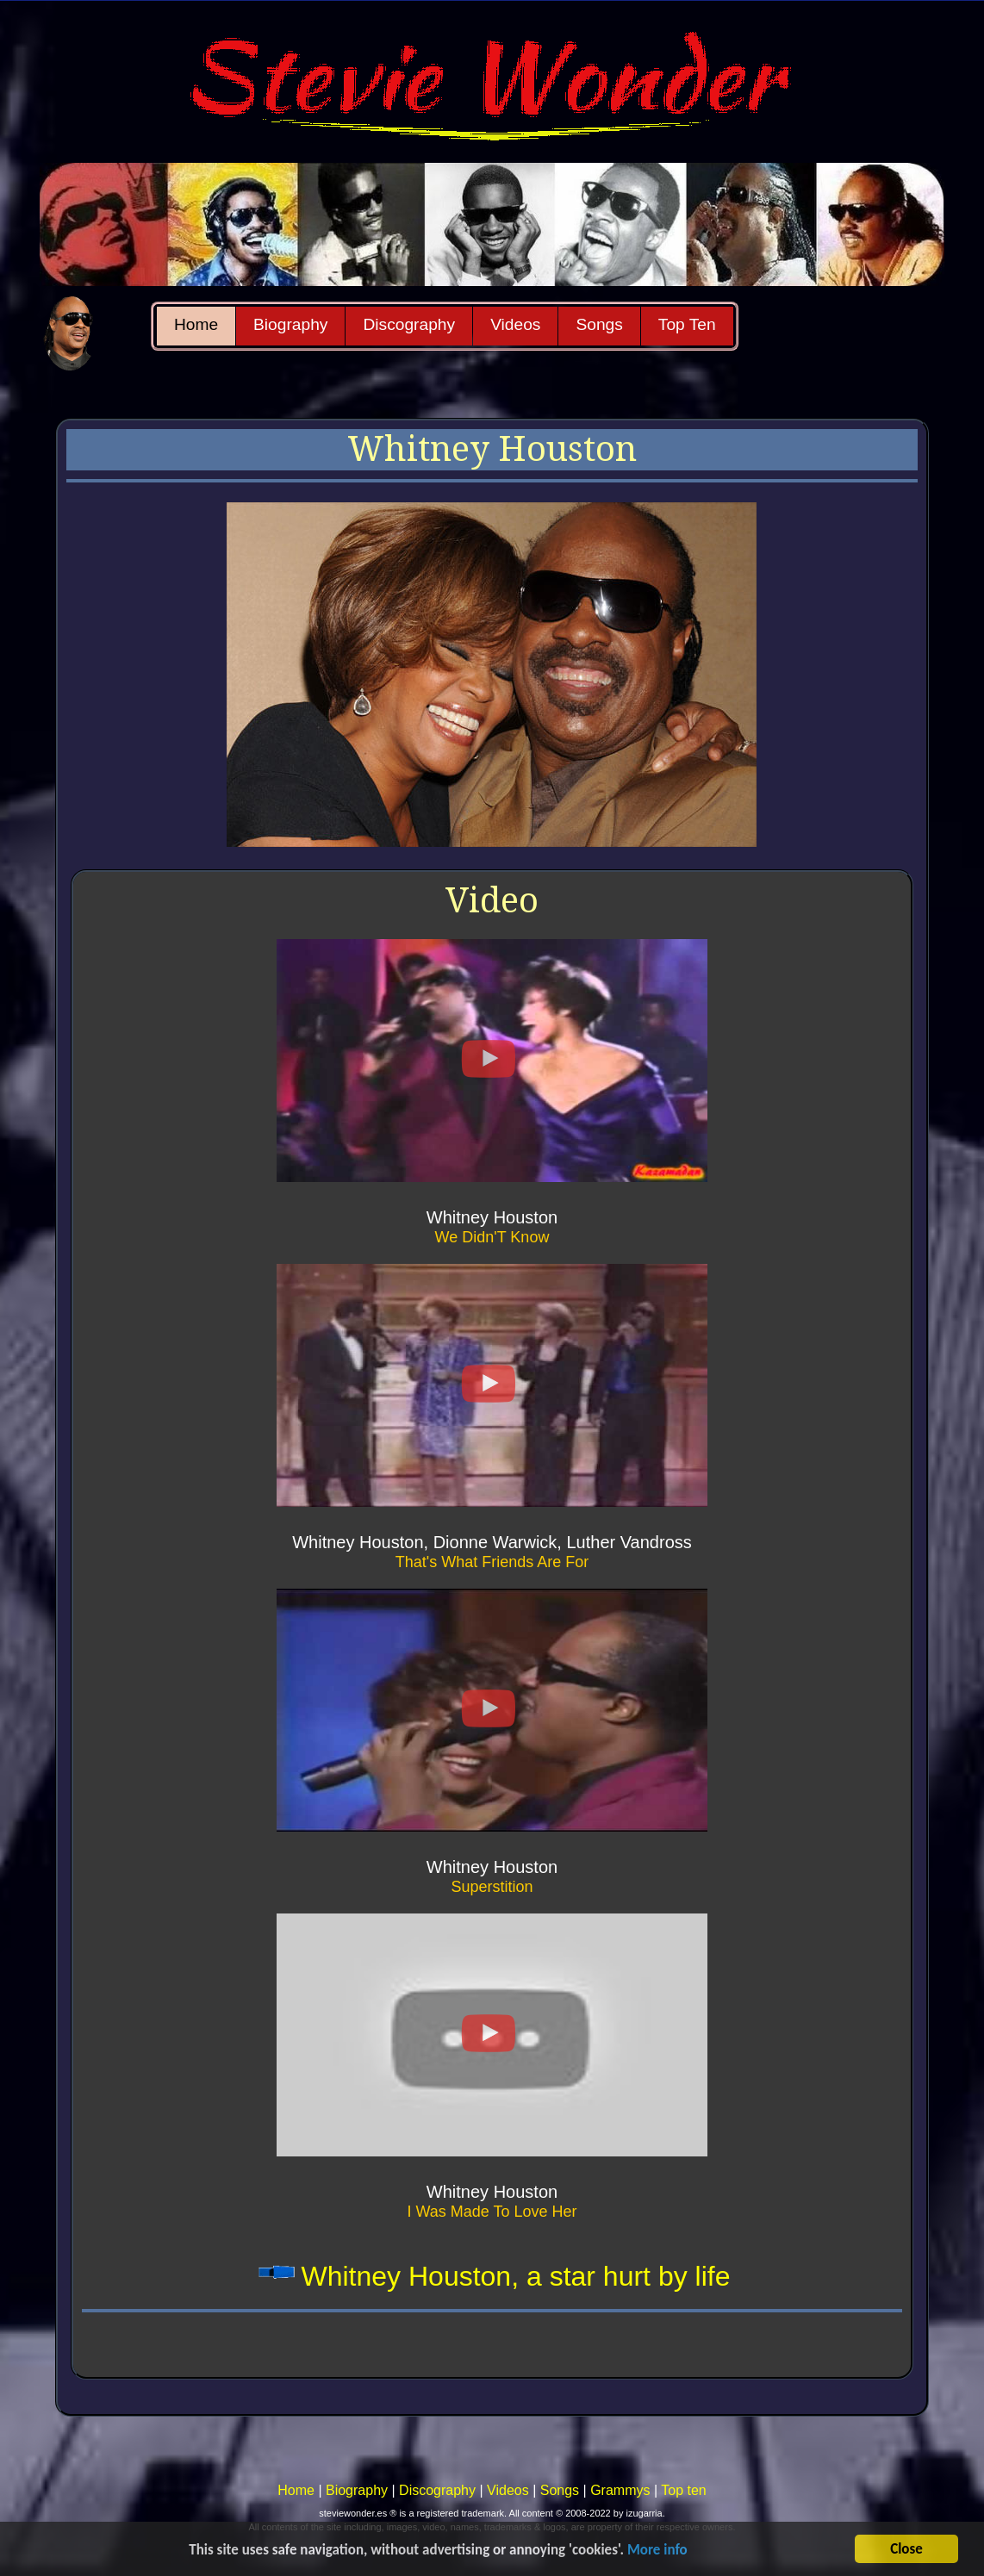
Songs (599, 324)
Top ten (683, 2490)
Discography (409, 324)
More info (657, 2551)
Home (196, 324)
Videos (515, 324)
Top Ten (687, 324)
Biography (290, 324)
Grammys (620, 2490)
